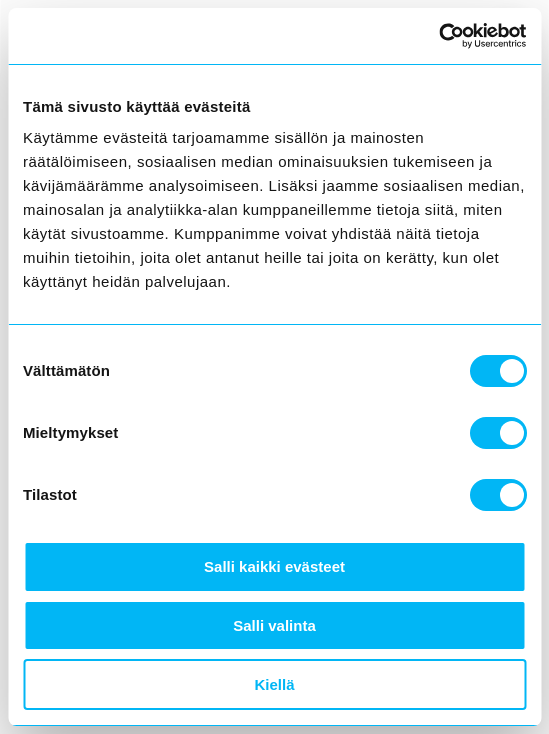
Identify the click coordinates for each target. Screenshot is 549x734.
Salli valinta (274, 625)
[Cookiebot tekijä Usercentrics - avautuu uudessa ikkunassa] (438, 36)
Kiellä (274, 684)
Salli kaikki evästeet (274, 566)
